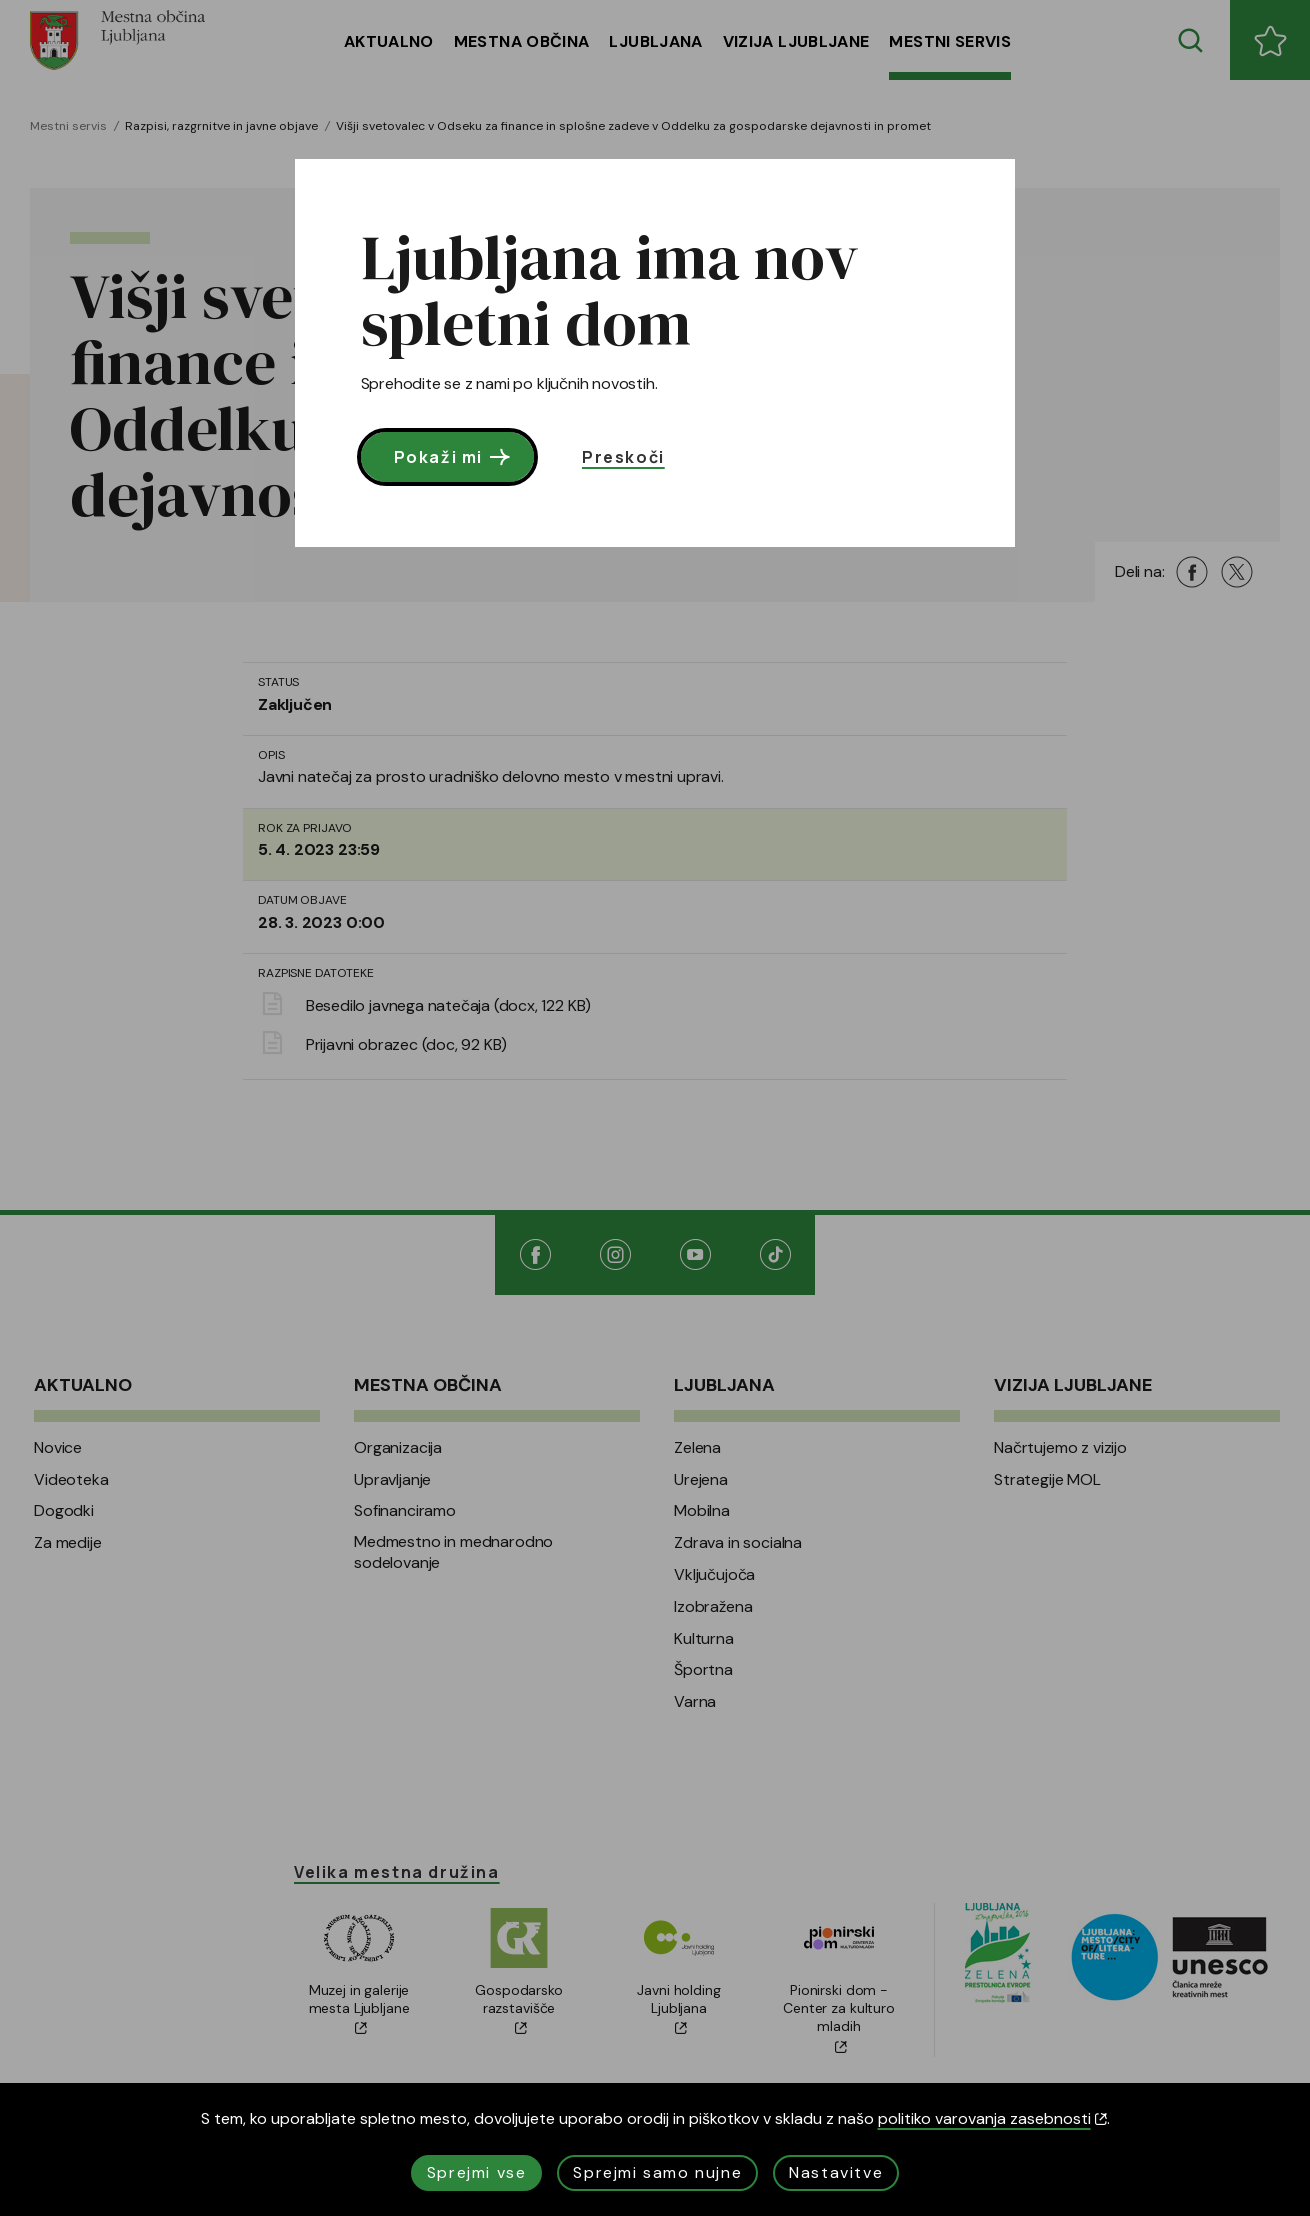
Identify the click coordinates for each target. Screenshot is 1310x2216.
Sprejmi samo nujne (657, 2172)
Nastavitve (836, 2172)
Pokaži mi (454, 457)
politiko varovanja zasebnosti (992, 2118)
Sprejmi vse (477, 2172)
